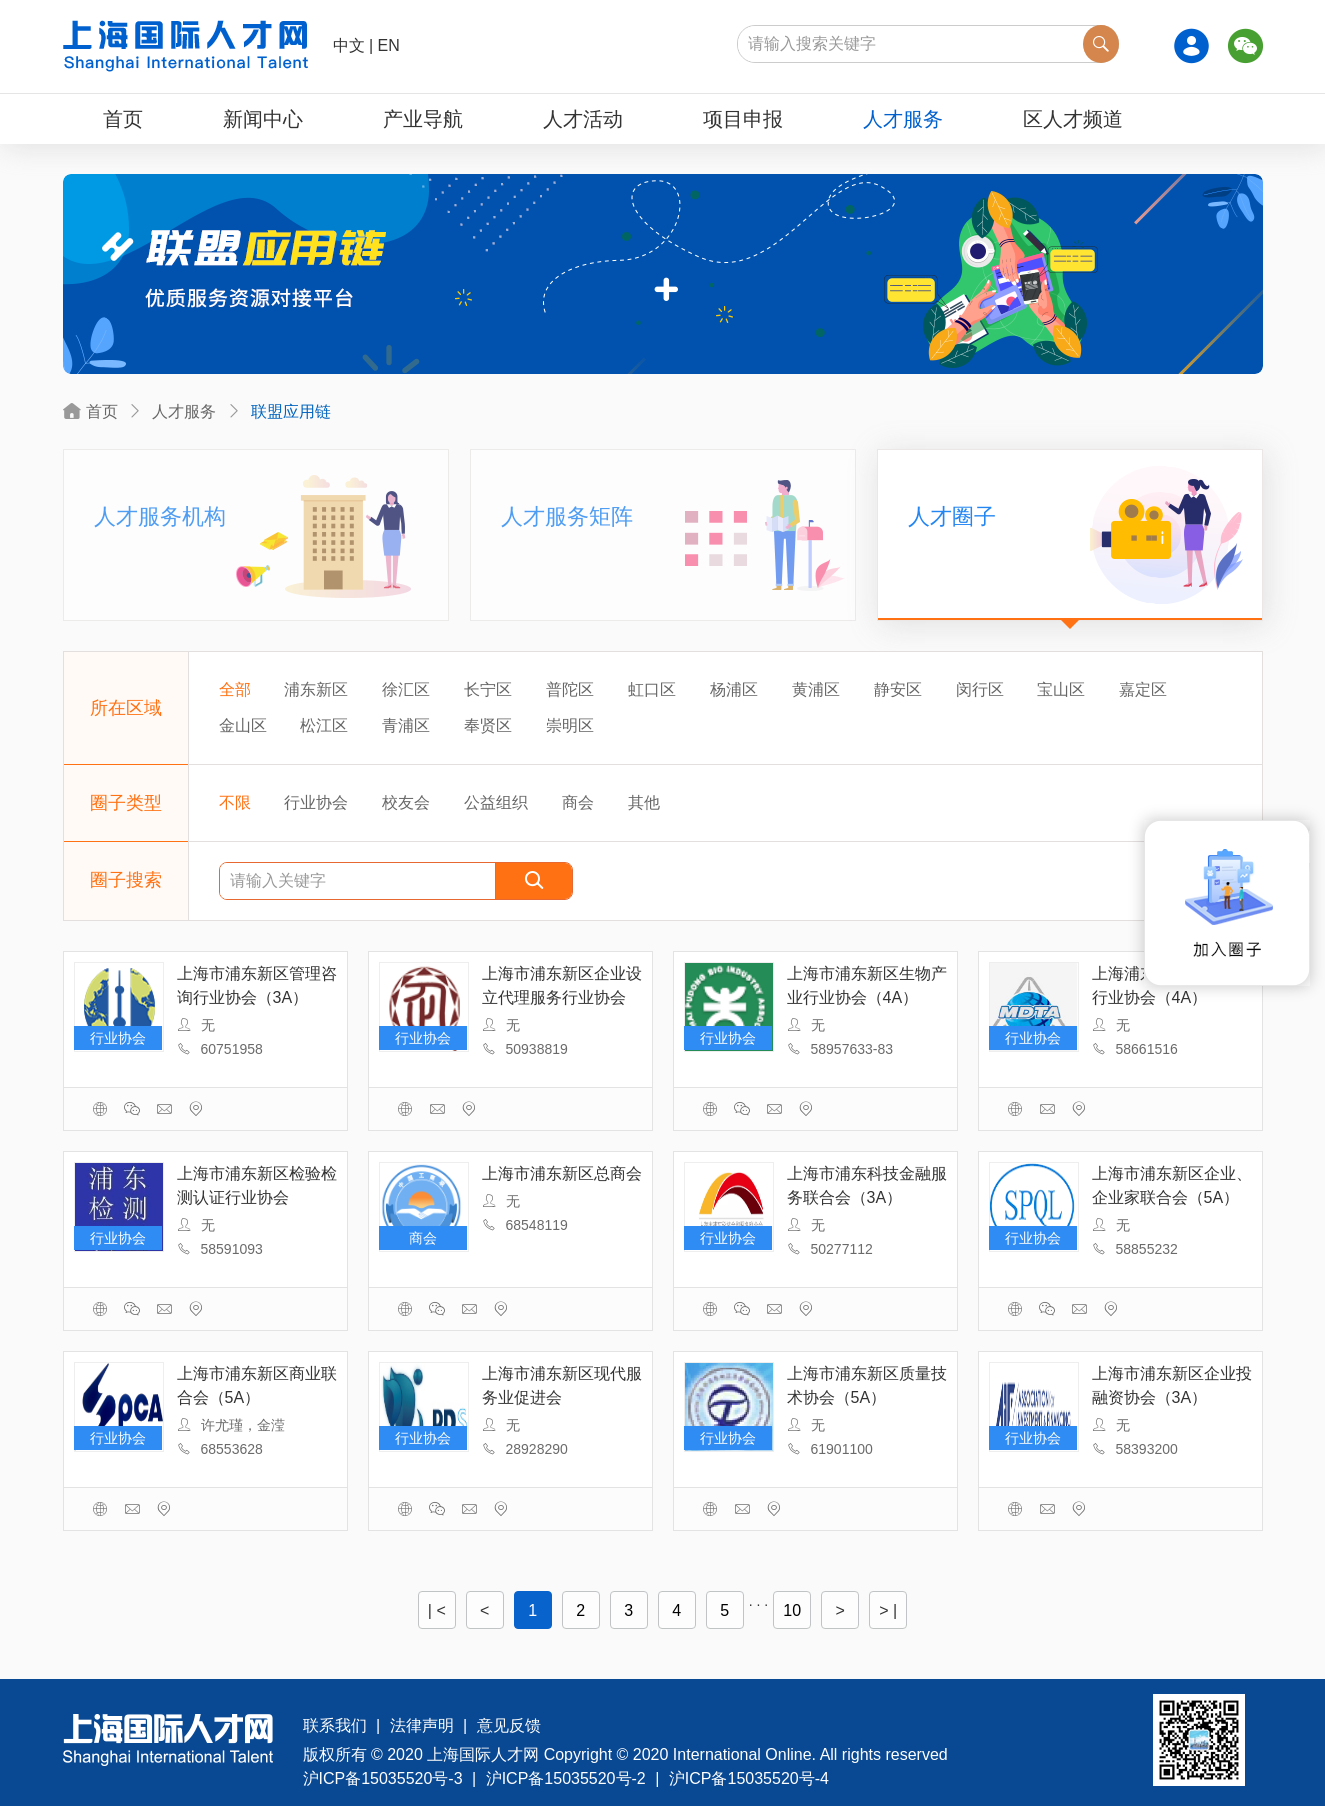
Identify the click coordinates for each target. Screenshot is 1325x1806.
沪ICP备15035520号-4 (749, 1778)
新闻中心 (263, 119)
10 (792, 1610)
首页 (123, 119)
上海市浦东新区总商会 (562, 1173)
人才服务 (903, 119)
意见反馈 (509, 1725)
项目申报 (743, 119)
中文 (349, 45)
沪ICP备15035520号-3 (383, 1778)
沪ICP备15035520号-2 (566, 1778)
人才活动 (583, 119)
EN (389, 45)
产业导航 (423, 119)
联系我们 (335, 1725)
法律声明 (422, 1725)
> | (888, 1610)
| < (437, 1610)
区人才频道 (1073, 119)
